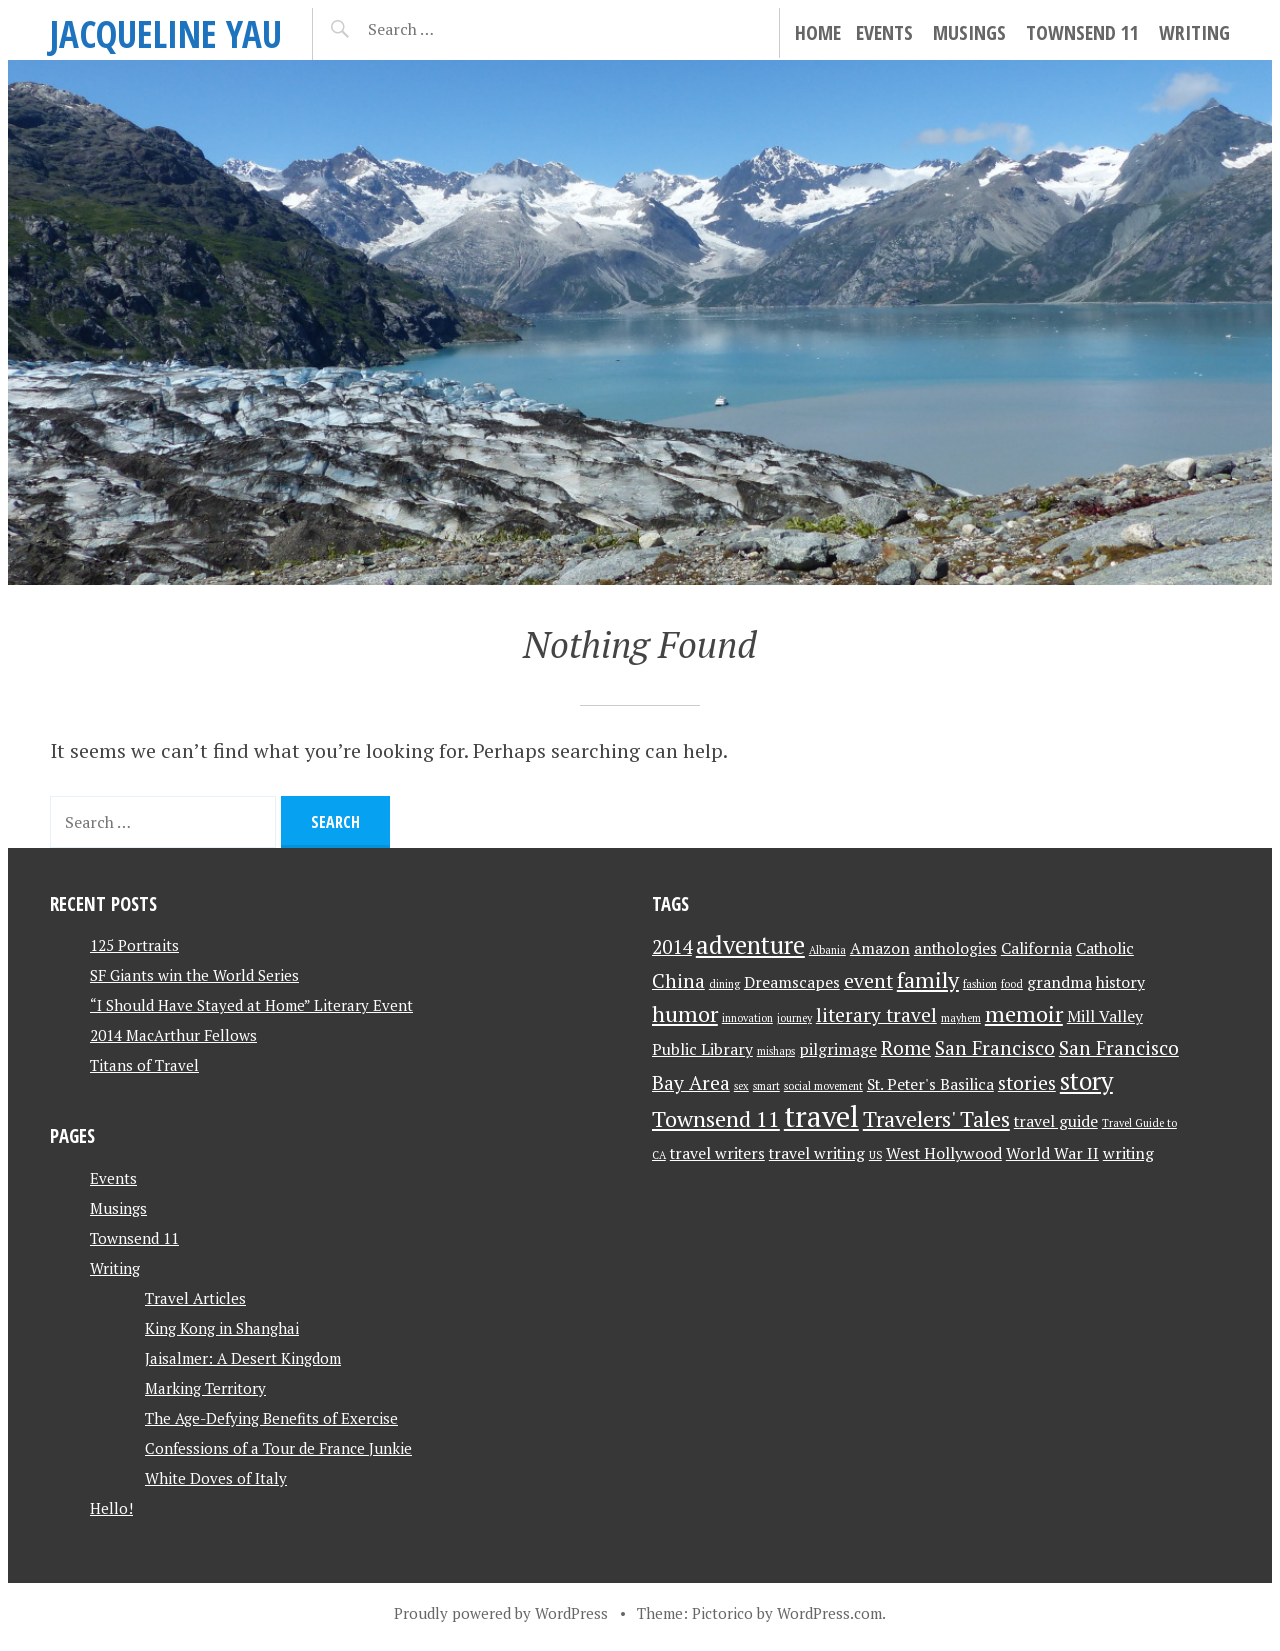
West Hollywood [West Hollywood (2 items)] (944, 1153)
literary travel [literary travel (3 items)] (876, 1015)
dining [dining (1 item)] (724, 984)
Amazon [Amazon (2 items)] (880, 948)
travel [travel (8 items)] (821, 1116)
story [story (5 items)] (1086, 1081)
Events (884, 32)
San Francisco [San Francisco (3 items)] (995, 1048)
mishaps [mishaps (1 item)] (776, 1051)
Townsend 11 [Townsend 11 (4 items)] (716, 1118)
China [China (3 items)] (678, 981)
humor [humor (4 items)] (685, 1013)
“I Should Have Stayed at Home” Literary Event (251, 1005)
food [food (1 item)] (1012, 984)
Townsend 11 (1082, 32)
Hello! (111, 1508)
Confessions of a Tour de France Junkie (278, 1448)
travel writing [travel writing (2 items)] (817, 1153)
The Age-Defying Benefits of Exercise (271, 1418)
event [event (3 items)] (868, 981)
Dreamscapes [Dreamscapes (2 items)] (792, 982)
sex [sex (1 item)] (741, 1086)
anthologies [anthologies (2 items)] (955, 948)
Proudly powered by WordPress (501, 1613)
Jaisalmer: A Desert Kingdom (243, 1358)
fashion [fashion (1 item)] (980, 984)
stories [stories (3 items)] (1027, 1083)
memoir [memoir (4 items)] (1024, 1013)
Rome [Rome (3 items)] (906, 1048)
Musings (969, 32)
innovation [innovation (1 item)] (747, 1018)
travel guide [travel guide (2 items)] (1056, 1121)
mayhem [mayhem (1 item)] (961, 1018)
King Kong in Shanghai (222, 1328)
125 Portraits (134, 945)
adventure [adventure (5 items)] (750, 945)
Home (818, 32)
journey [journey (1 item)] (794, 1018)
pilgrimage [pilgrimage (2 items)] (838, 1049)
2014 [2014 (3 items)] (672, 947)
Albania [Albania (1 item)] (827, 950)
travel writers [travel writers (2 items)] (717, 1153)
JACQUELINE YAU (166, 33)
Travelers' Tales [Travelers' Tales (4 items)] (936, 1118)
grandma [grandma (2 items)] (1059, 982)
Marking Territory (205, 1388)
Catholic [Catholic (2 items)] (1105, 948)
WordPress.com (829, 1613)
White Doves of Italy (216, 1478)
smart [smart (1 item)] (766, 1086)
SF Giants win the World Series (194, 975)
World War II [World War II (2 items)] (1052, 1153)
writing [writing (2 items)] (1128, 1153)
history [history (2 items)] (1120, 982)
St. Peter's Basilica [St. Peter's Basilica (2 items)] (930, 1084)
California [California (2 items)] (1036, 948)
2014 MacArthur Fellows (173, 1035)
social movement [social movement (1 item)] (823, 1086)
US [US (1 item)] (875, 1155)
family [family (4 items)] (928, 979)
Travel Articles (195, 1298)
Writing (1194, 32)
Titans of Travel (144, 1065)
